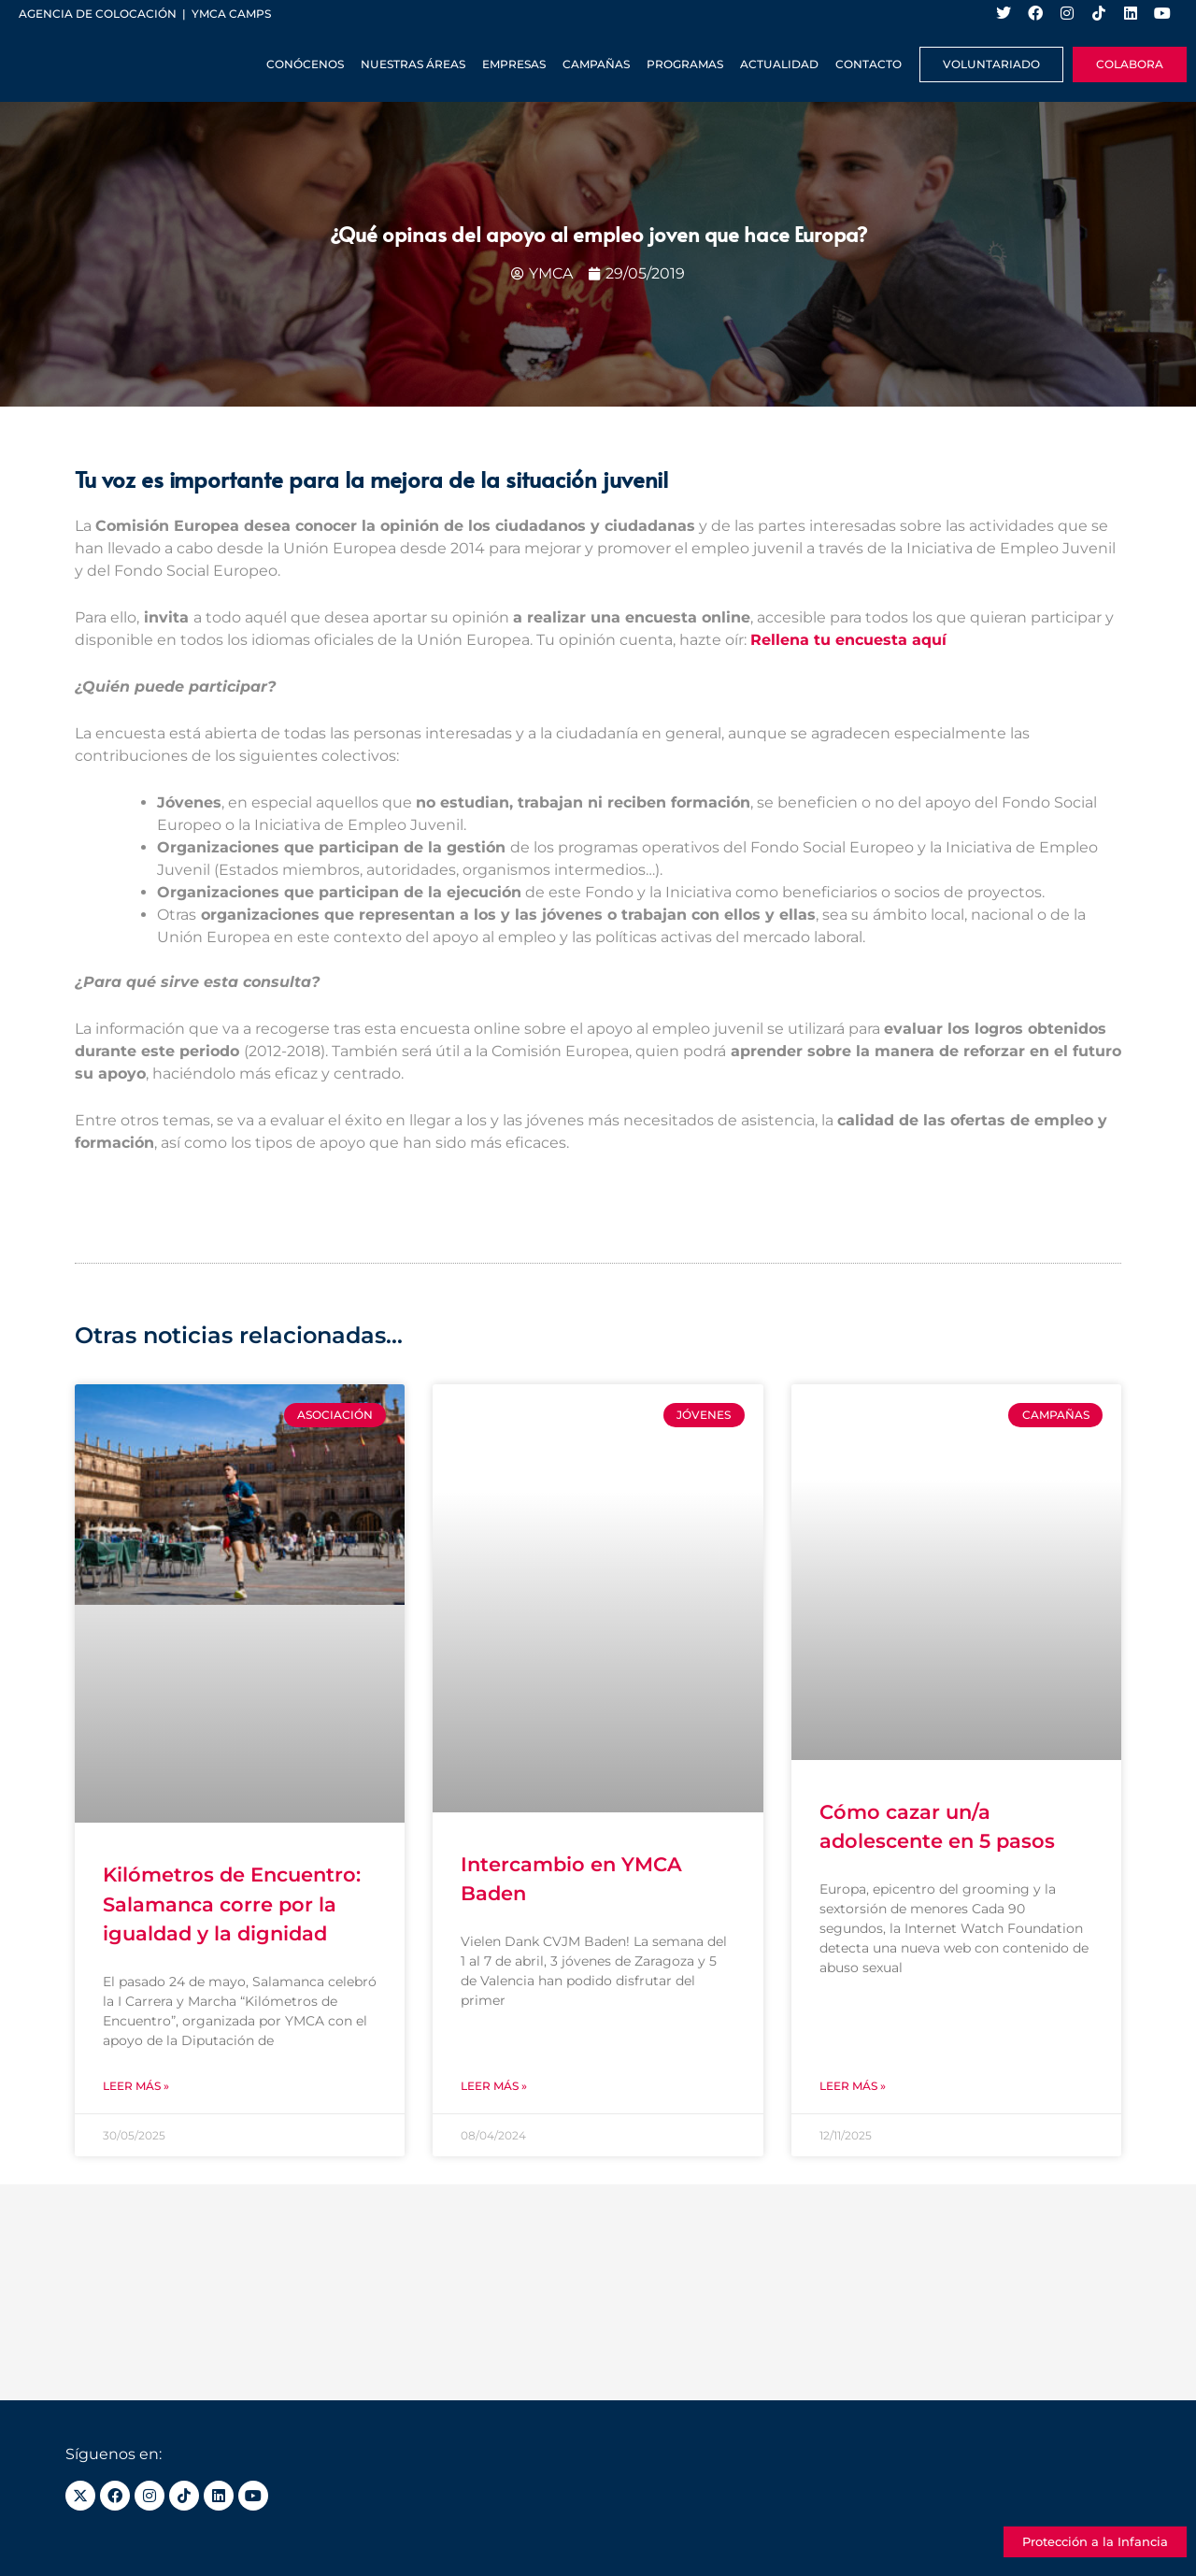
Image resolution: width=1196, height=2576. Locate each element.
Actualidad (779, 64)
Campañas (596, 64)
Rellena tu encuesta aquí (848, 640)
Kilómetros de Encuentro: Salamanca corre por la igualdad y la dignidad (232, 1904)
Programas (685, 64)
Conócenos (305, 64)
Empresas (514, 64)
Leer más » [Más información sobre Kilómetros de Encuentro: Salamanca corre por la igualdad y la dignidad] (136, 2086)
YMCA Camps (231, 14)
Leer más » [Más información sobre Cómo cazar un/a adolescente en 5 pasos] (852, 2086)
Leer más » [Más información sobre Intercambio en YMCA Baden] (494, 2086)
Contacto (868, 64)
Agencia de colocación (98, 14)
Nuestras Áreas (413, 64)
